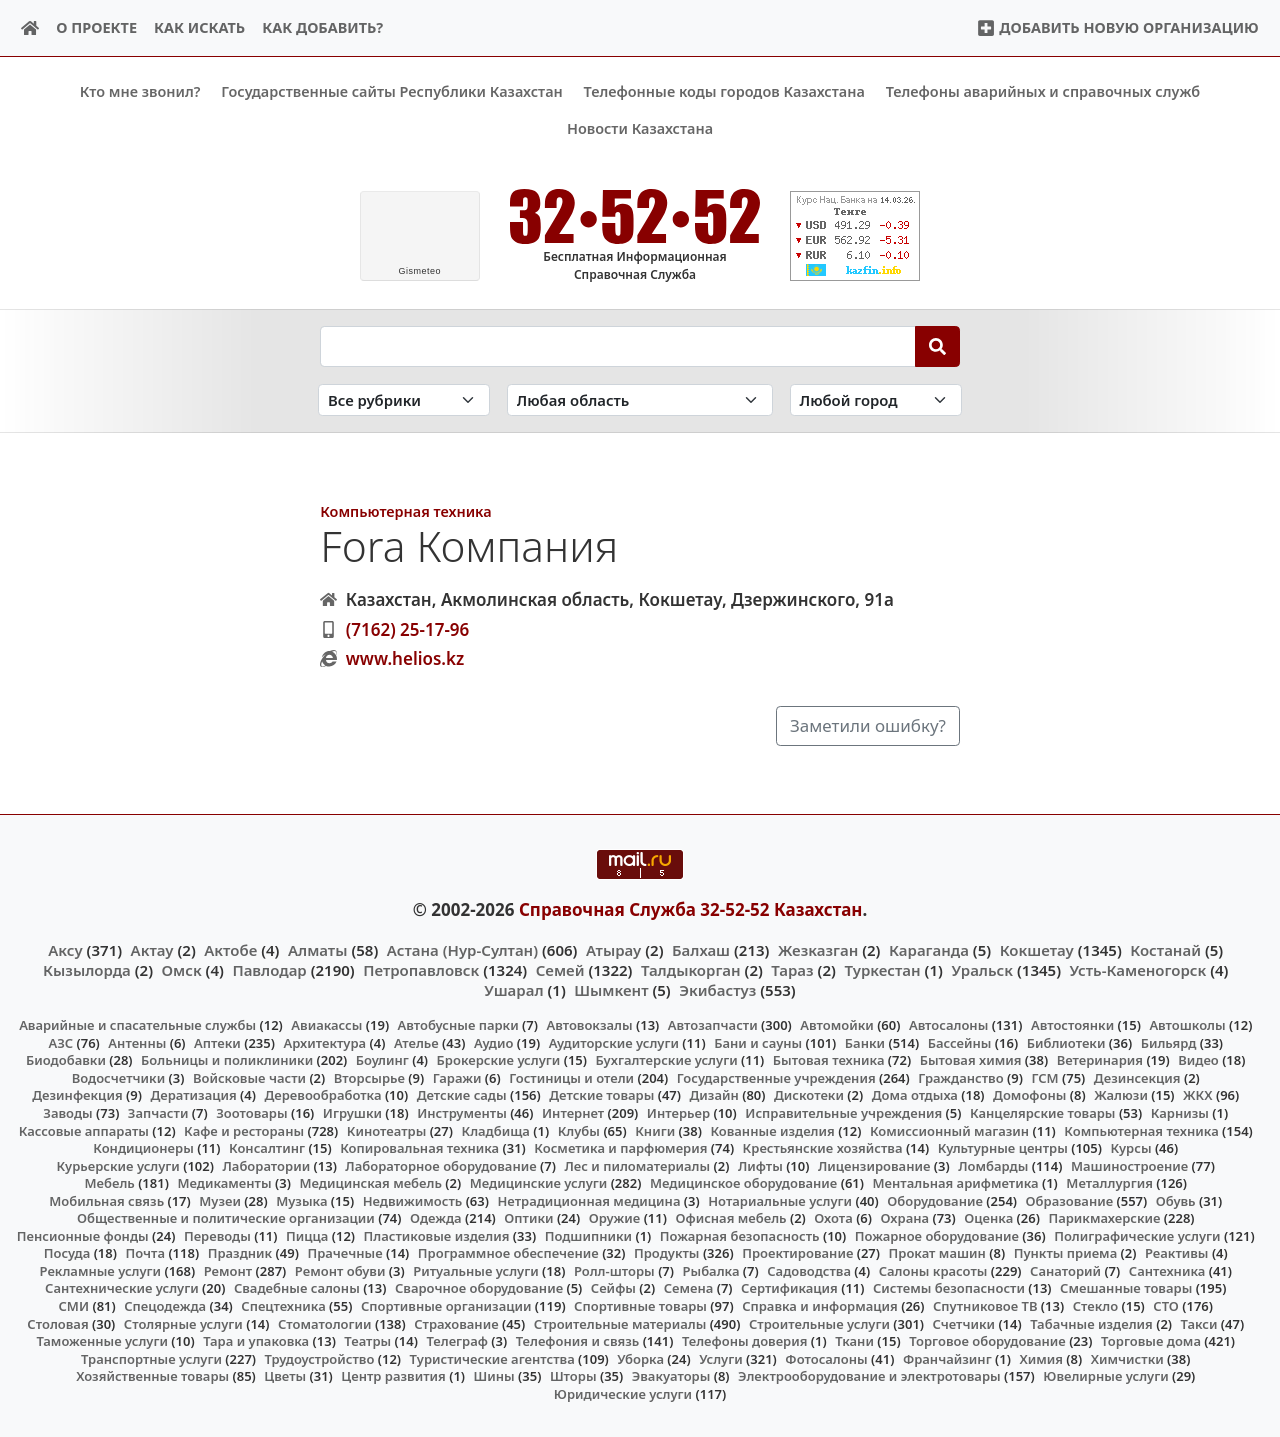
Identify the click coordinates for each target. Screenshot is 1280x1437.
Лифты (760, 1165)
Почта (145, 1253)
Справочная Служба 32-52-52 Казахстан (691, 909)
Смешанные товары (1126, 1288)
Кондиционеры (143, 1148)
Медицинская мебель (370, 1183)
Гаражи (457, 1078)
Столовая (57, 1323)
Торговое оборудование (987, 1341)
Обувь (1176, 1200)
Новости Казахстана (640, 128)
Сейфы (613, 1288)
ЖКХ (1197, 1095)
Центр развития (393, 1376)
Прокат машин (937, 1253)
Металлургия (1109, 1183)
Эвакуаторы (671, 1376)
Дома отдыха (915, 1095)
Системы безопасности (949, 1288)
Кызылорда (87, 969)
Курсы (1130, 1148)
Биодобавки (66, 1060)
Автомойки (836, 1025)
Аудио (494, 1042)
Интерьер (678, 1113)
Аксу (65, 949)
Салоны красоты (933, 1271)
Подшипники (588, 1235)
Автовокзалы (589, 1025)
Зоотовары (251, 1113)
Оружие (615, 1218)
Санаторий (1065, 1271)
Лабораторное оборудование (440, 1165)
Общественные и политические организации (226, 1218)
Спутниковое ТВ (985, 1306)
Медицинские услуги (539, 1183)
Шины (494, 1376)
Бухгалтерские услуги (666, 1060)
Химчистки (1127, 1358)
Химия (1041, 1358)
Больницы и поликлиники (227, 1060)
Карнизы (1180, 1113)
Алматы (318, 949)
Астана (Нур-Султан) (462, 949)
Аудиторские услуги (614, 1042)
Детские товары (601, 1095)
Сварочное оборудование (479, 1288)
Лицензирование (874, 1165)
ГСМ (1044, 1078)
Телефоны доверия (745, 1341)
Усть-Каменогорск (1138, 969)
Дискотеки (809, 1095)
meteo (419, 271)
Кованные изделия (772, 1130)
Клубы (579, 1130)
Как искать (199, 27)
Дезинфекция (77, 1095)
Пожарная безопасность (740, 1235)
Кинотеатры (387, 1130)
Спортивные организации (446, 1306)
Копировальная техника (419, 1148)
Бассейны (960, 1042)
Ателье (416, 1042)
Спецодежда (165, 1306)
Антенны (137, 1042)
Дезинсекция (1137, 1078)
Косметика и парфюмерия (620, 1148)
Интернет (573, 1113)
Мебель (109, 1183)
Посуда (67, 1253)
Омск (182, 969)
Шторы (573, 1376)
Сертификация (789, 1288)
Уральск (982, 969)
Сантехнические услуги (122, 1288)
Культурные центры (1003, 1148)
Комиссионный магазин (949, 1130)
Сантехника (1167, 1271)
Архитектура (324, 1042)
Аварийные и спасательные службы (137, 1025)
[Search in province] (640, 399)
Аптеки (217, 1042)
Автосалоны (948, 1025)
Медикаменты (224, 1183)
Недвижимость (413, 1200)
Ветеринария (1100, 1060)
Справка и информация (820, 1306)
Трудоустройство (320, 1358)
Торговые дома (1151, 1341)
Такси (1199, 1323)
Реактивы (1177, 1253)
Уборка (640, 1358)
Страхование (456, 1323)
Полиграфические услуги (1137, 1235)
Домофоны (1029, 1095)
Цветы (285, 1376)
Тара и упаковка (256, 1341)
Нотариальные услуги (780, 1200)
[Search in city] (876, 399)
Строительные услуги (819, 1323)
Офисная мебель (730, 1218)
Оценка (988, 1218)
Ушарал (513, 990)
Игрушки (352, 1113)
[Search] (937, 346)
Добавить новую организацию (1117, 27)
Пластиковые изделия (437, 1235)
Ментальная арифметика (956, 1183)
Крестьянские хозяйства (823, 1148)
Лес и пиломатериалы (637, 1165)
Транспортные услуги (151, 1358)
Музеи (220, 1200)
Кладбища (495, 1130)
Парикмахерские (1104, 1218)
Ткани (854, 1341)
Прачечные (344, 1253)
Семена (689, 1288)
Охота (833, 1218)
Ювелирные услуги (1105, 1376)
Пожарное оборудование (937, 1235)
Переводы (217, 1235)
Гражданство (960, 1078)
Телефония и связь (578, 1341)
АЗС (60, 1042)
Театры (367, 1341)
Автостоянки (1072, 1025)
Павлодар (269, 969)
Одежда (436, 1218)
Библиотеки (1066, 1042)
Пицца (307, 1235)
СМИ (74, 1306)
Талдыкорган (691, 969)
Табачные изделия (1091, 1323)
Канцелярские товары (1043, 1113)
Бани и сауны (758, 1042)
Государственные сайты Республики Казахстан (392, 91)
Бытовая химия (971, 1060)
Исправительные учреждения (843, 1113)
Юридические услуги (623, 1393)
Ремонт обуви (340, 1271)
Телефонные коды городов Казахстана (724, 91)
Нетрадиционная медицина (588, 1200)
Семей (560, 969)
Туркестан (882, 969)
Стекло (1096, 1306)
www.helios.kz (405, 658)
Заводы (67, 1113)
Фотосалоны (826, 1358)
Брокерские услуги (499, 1060)
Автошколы (1187, 1025)
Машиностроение (1129, 1165)
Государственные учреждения (776, 1078)
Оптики (528, 1218)
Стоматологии (325, 1323)
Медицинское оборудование (743, 1183)
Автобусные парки (458, 1025)
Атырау (613, 949)
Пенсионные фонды (83, 1235)
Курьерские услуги (118, 1165)
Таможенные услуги (102, 1341)
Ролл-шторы (614, 1271)
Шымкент (611, 990)
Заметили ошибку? (868, 725)
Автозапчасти (713, 1025)
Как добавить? (322, 27)
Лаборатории (266, 1165)
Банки (865, 1042)
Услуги (721, 1358)
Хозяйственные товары (152, 1376)
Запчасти (158, 1113)
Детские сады (462, 1095)
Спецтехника (283, 1306)
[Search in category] (404, 399)
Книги (655, 1130)
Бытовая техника (829, 1060)
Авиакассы (326, 1025)
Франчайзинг (947, 1358)
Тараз (792, 969)
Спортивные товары (640, 1306)
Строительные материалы (620, 1323)
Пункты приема (1066, 1253)
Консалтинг (267, 1148)
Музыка (301, 1200)
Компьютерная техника (405, 511)
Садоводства (809, 1271)
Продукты (667, 1253)
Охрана (905, 1218)
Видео (1198, 1060)
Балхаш (701, 949)
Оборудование (935, 1200)
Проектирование (797, 1253)
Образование (1070, 1200)
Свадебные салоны (297, 1288)
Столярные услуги (183, 1323)
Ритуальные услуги (475, 1271)
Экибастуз (717, 990)
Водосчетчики (118, 1078)
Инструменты (462, 1113)
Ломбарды (993, 1165)
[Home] (30, 28)
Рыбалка (711, 1271)
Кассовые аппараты (84, 1130)
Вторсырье (369, 1078)
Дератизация (193, 1095)
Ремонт (228, 1271)
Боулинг (382, 1060)
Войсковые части (249, 1078)
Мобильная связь (106, 1200)
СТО (1166, 1306)
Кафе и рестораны (244, 1130)
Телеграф (457, 1341)
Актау (152, 949)
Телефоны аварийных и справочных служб (1043, 91)
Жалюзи (1121, 1095)
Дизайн (714, 1095)
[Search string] (618, 346)
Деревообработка (322, 1095)
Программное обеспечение (508, 1253)
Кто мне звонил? (140, 91)
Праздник (240, 1253)
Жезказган (818, 949)
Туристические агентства (492, 1358)
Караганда (929, 949)
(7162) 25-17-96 (408, 628)
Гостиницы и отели (571, 1078)
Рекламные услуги (101, 1271)
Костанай (1165, 949)
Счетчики (964, 1323)
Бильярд (1169, 1042)
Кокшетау (1037, 949)
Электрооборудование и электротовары (869, 1376)
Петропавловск (421, 969)
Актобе (230, 949)
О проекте (96, 27)
